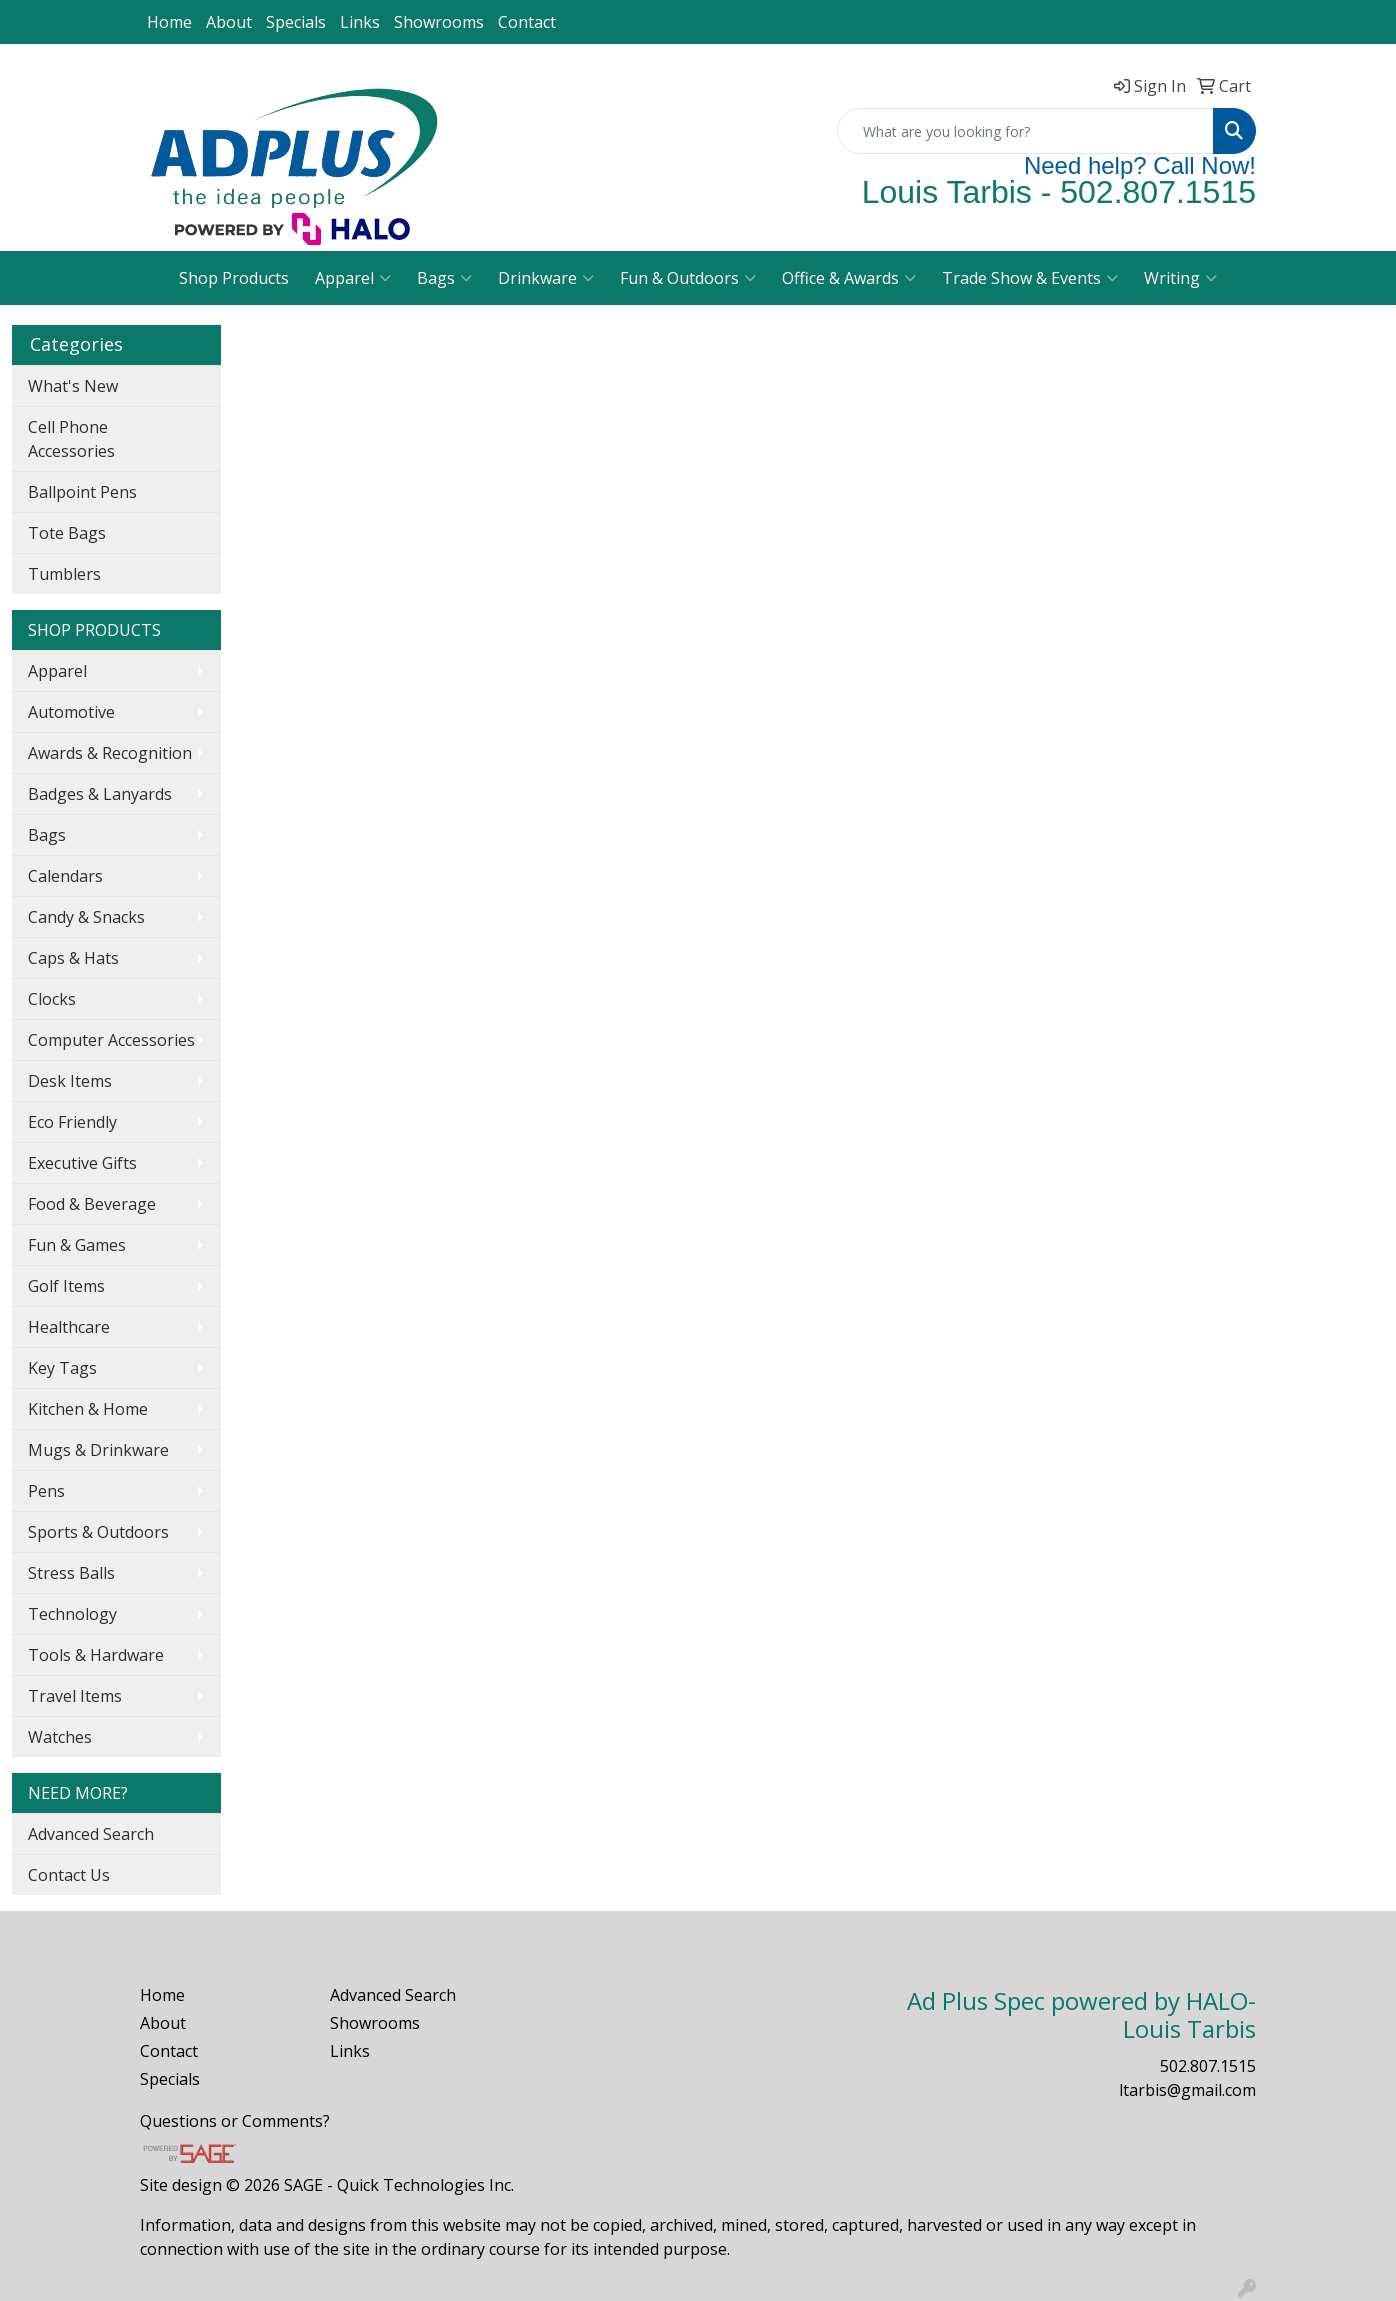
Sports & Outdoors (98, 1532)
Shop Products (234, 278)
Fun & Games (77, 1245)
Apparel (353, 278)
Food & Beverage (92, 1204)
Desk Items (70, 1081)
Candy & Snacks (86, 917)
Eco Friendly (72, 1122)
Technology (72, 1614)
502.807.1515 (1208, 2066)
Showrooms (439, 22)
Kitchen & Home (88, 1409)
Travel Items (75, 1696)
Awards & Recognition (110, 753)
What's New (73, 386)
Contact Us (69, 1875)
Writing (1180, 278)
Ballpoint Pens (82, 492)
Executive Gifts (82, 1163)
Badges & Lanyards (100, 794)
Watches (60, 1737)
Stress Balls (71, 1573)
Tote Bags (67, 533)
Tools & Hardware (96, 1655)
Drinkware (546, 278)
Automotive (71, 712)
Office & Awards (849, 278)
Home (169, 22)
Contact (527, 22)
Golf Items (66, 1286)
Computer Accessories (111, 1040)
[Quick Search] (1025, 131)
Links (360, 22)
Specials (296, 22)
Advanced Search (91, 1834)
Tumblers (64, 574)
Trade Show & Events (1030, 278)
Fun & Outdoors (688, 278)
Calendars (65, 876)
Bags (444, 278)
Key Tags (62, 1368)
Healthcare (69, 1327)
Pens (46, 1491)
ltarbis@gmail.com (1187, 2090)
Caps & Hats (73, 958)
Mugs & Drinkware (98, 1450)
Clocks (52, 999)
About (229, 22)
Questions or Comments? (235, 2121)
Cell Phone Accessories (71, 439)
